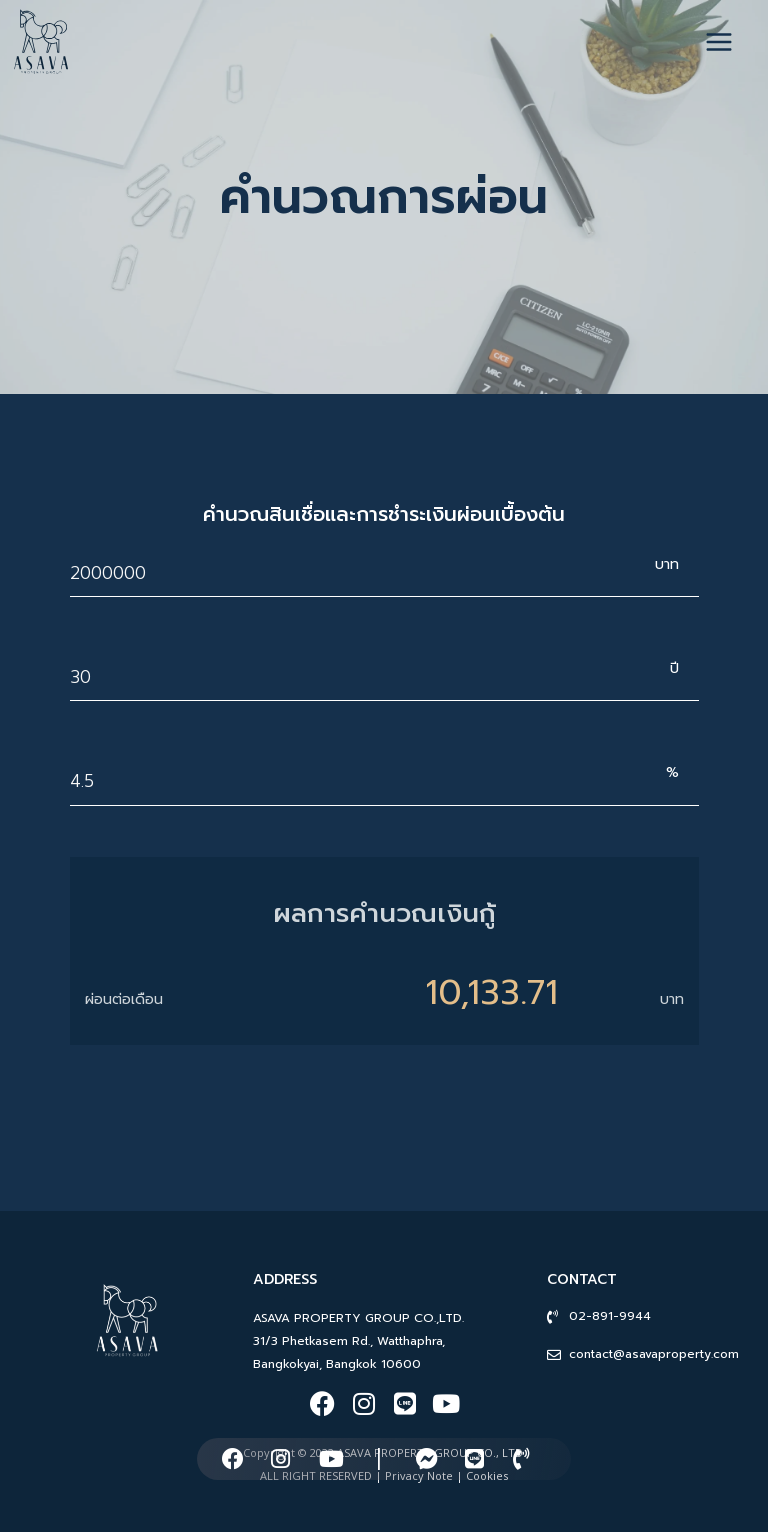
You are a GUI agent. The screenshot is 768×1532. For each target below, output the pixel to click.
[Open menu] (729, 41)
